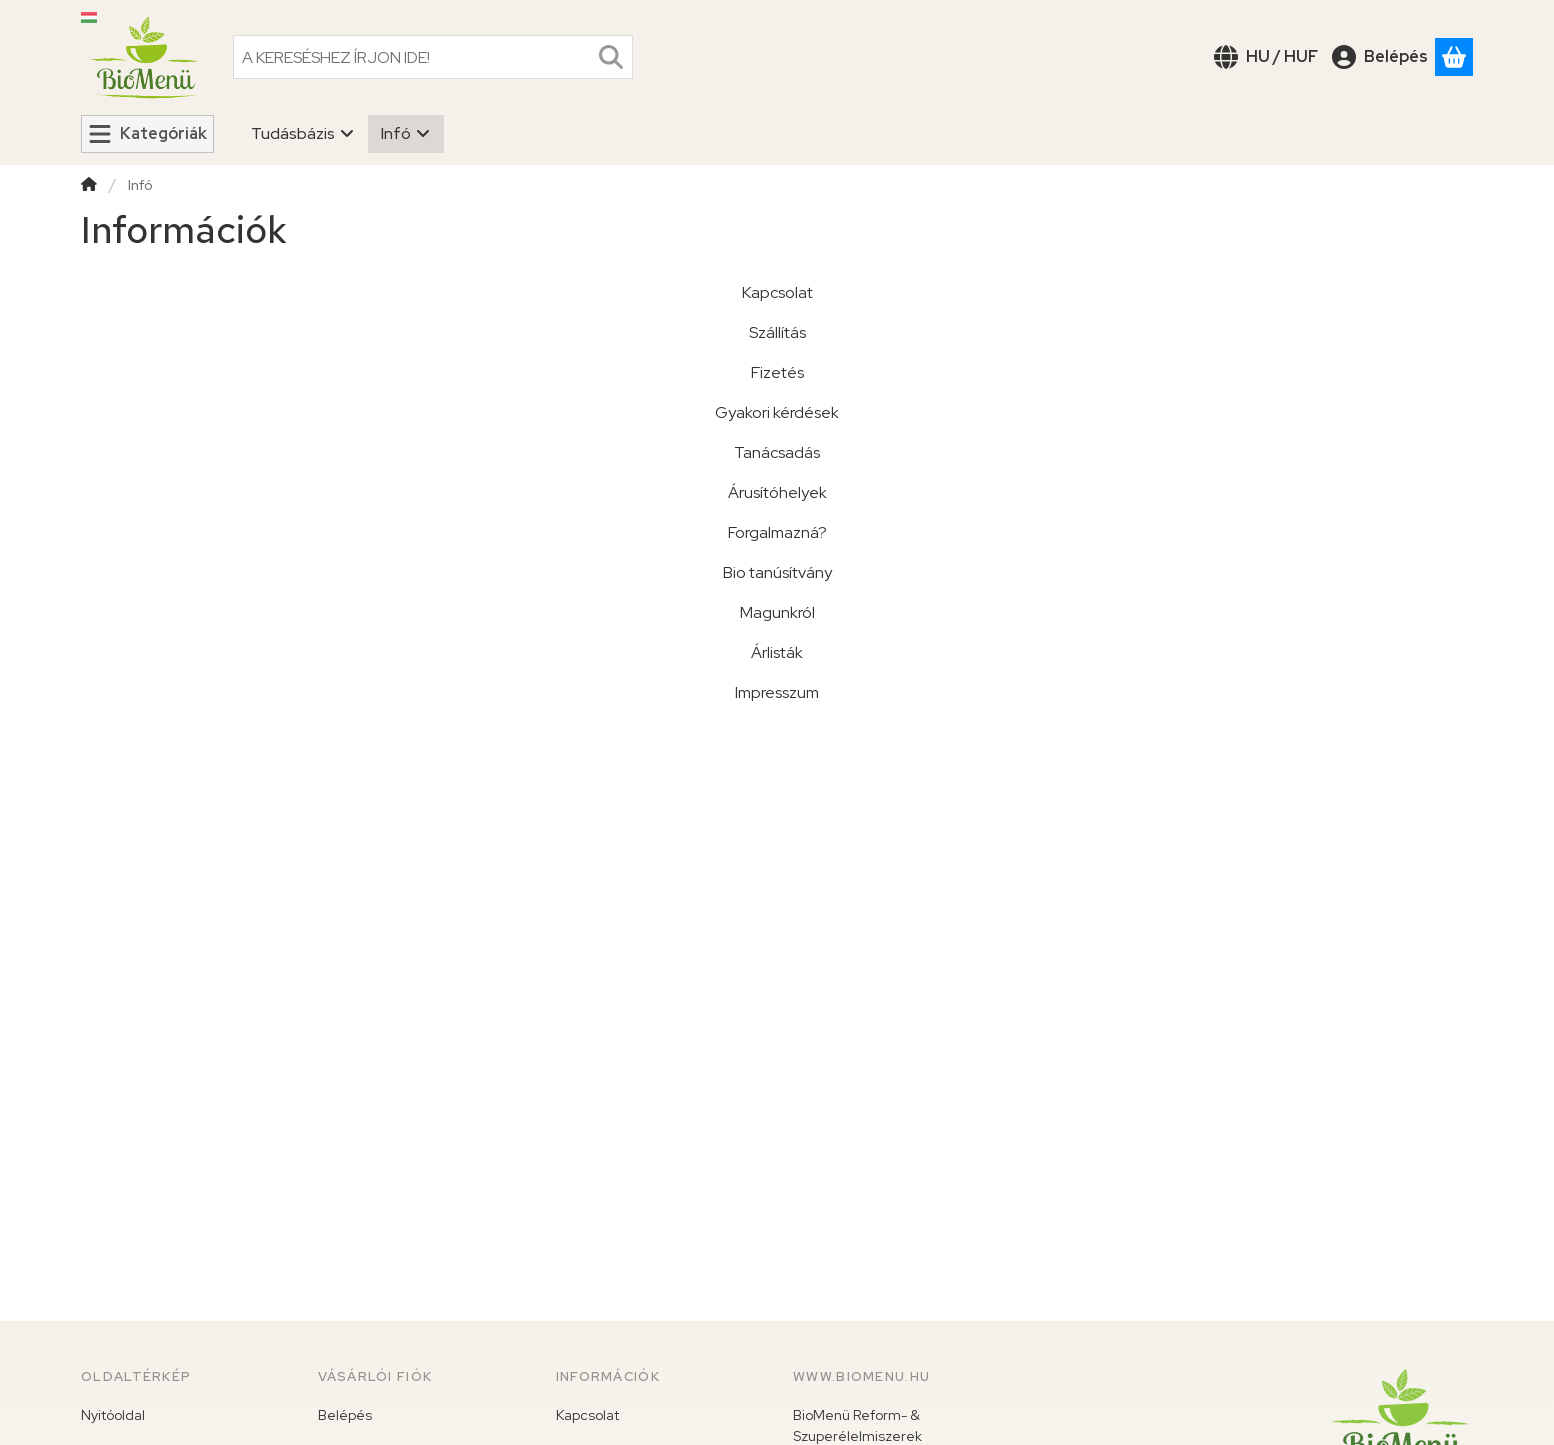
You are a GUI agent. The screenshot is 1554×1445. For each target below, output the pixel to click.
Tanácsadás (777, 452)
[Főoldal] (89, 186)
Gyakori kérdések (777, 412)
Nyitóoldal (113, 1415)
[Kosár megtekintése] (1454, 57)
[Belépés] (1380, 57)
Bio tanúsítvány (777, 572)
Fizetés (777, 372)
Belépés (345, 1415)
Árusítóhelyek (777, 492)
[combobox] (433, 57)
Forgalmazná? (777, 532)
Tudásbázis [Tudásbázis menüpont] (303, 133)
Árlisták (777, 652)
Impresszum (777, 692)
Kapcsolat (777, 292)
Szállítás (777, 332)
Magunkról (777, 612)
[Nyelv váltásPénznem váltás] (1266, 57)
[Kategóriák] (147, 134)
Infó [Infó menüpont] (406, 133)
